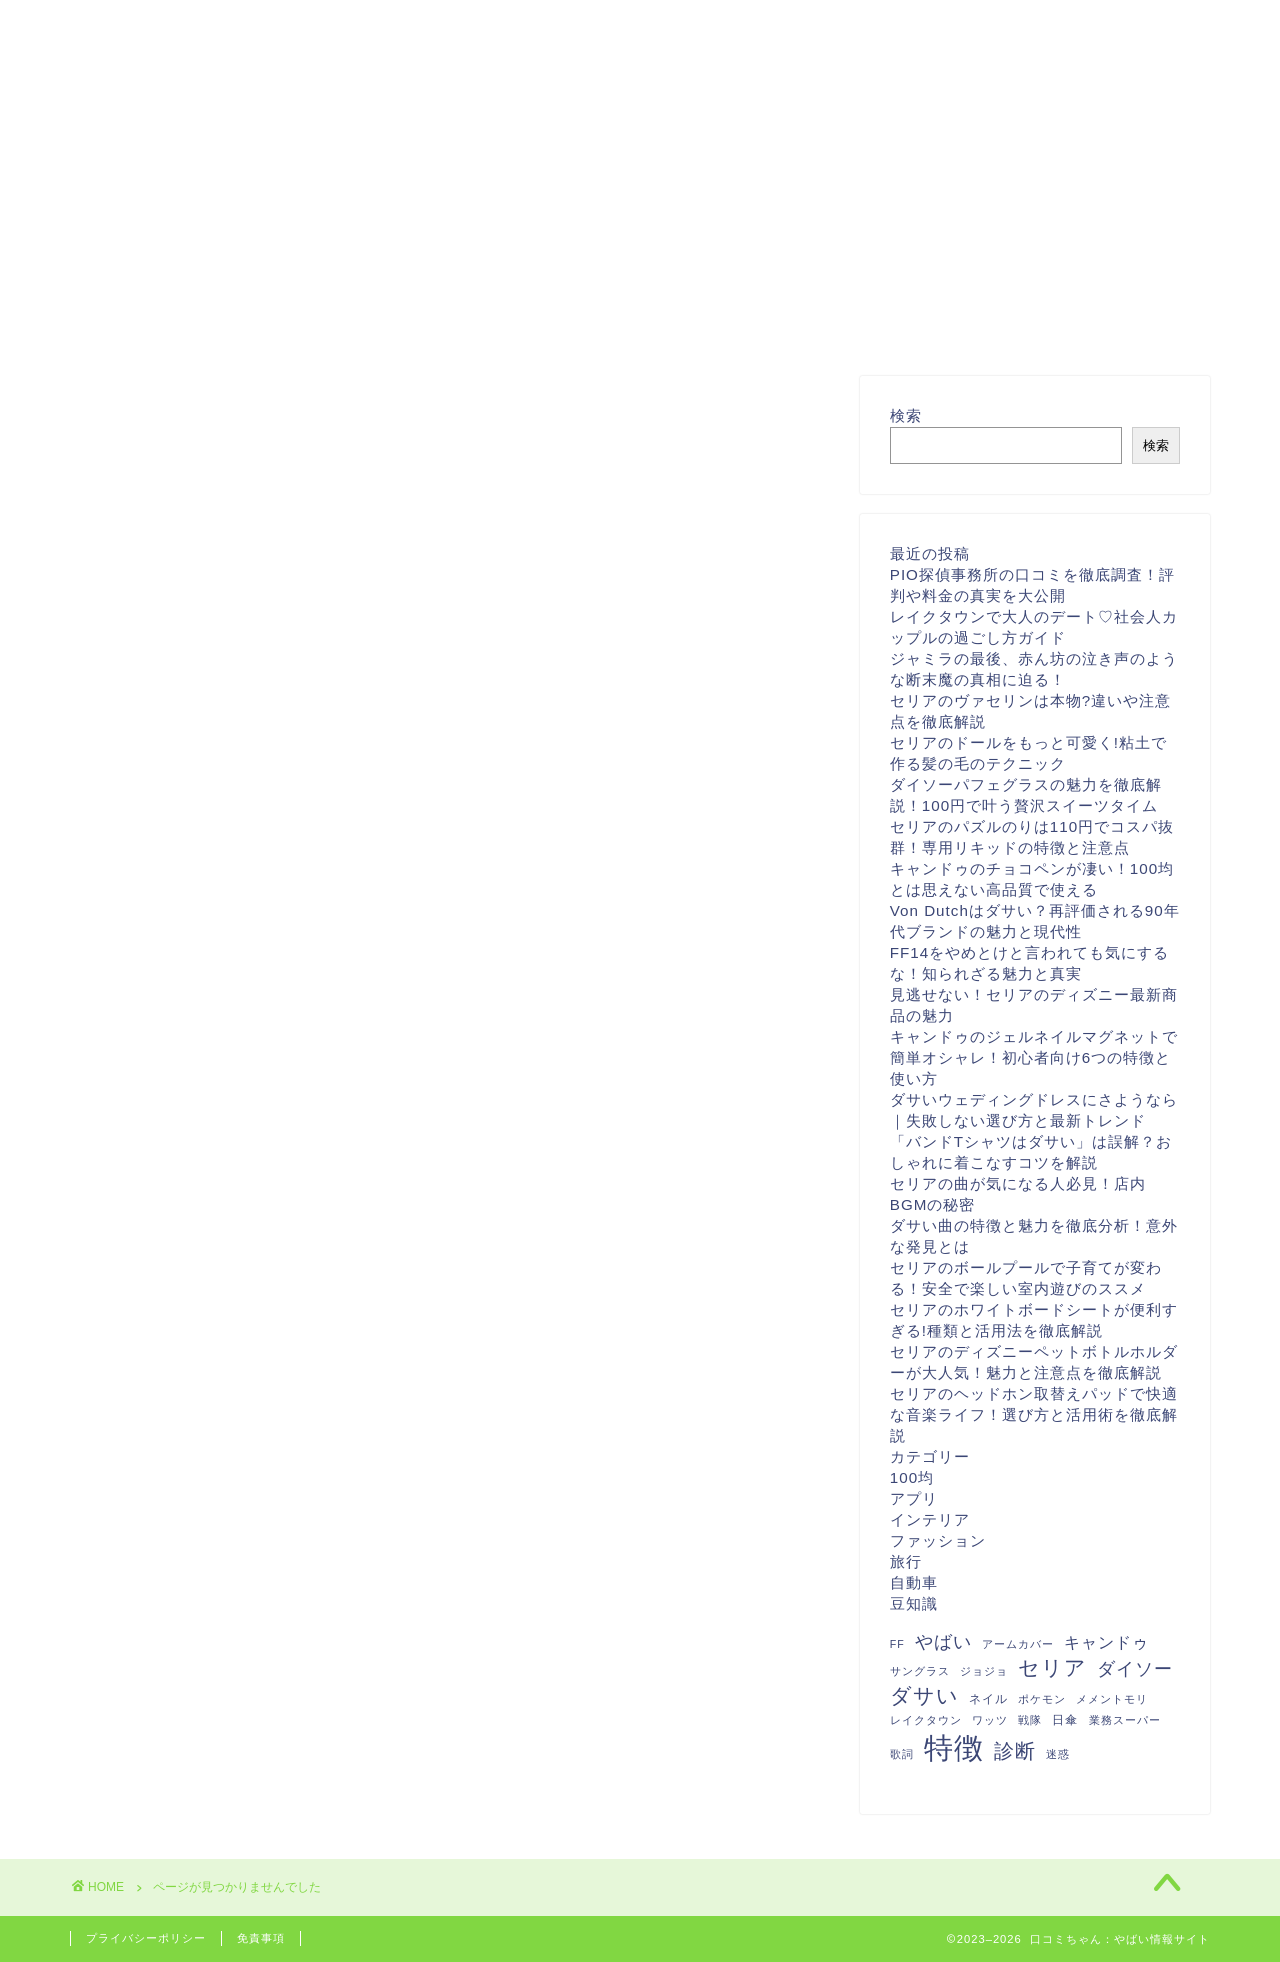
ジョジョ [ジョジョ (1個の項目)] (984, 1671)
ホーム (276, 24)
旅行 (167, 1366)
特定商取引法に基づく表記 (722, 24)
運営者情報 (536, 24)
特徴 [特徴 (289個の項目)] (954, 1747)
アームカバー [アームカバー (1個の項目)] (1018, 1644)
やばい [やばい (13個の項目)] (943, 1642)
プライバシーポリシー (948, 24)
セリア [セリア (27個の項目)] (1052, 1667)
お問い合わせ (398, 24)
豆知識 (175, 1420)
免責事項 (261, 1938)
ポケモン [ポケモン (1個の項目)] (1042, 1699)
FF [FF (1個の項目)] (897, 1644)
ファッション (201, 1340)
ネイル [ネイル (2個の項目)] (988, 1699)
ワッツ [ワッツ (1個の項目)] (990, 1720)
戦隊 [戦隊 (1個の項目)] (1030, 1720)
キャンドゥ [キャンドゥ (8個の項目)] (1106, 1642)
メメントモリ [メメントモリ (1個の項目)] (1112, 1699)
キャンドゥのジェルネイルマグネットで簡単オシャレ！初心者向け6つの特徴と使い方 (1034, 1057)
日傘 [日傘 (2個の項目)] (1065, 1720)
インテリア (192, 1313)
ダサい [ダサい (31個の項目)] (924, 1695)
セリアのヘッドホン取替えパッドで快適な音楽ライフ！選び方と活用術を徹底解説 (1034, 1414)
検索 (906, 415)
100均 (173, 1260)
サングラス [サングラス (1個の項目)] (920, 1671)
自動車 (175, 1393)
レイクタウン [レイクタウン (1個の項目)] (926, 1720)
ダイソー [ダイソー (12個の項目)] (1135, 1669)
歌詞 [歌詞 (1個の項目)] (902, 1754)
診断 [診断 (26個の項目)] (1015, 1751)
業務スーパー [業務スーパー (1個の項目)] (1125, 1720)
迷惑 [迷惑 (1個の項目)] (1058, 1754)
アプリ (175, 1287)
